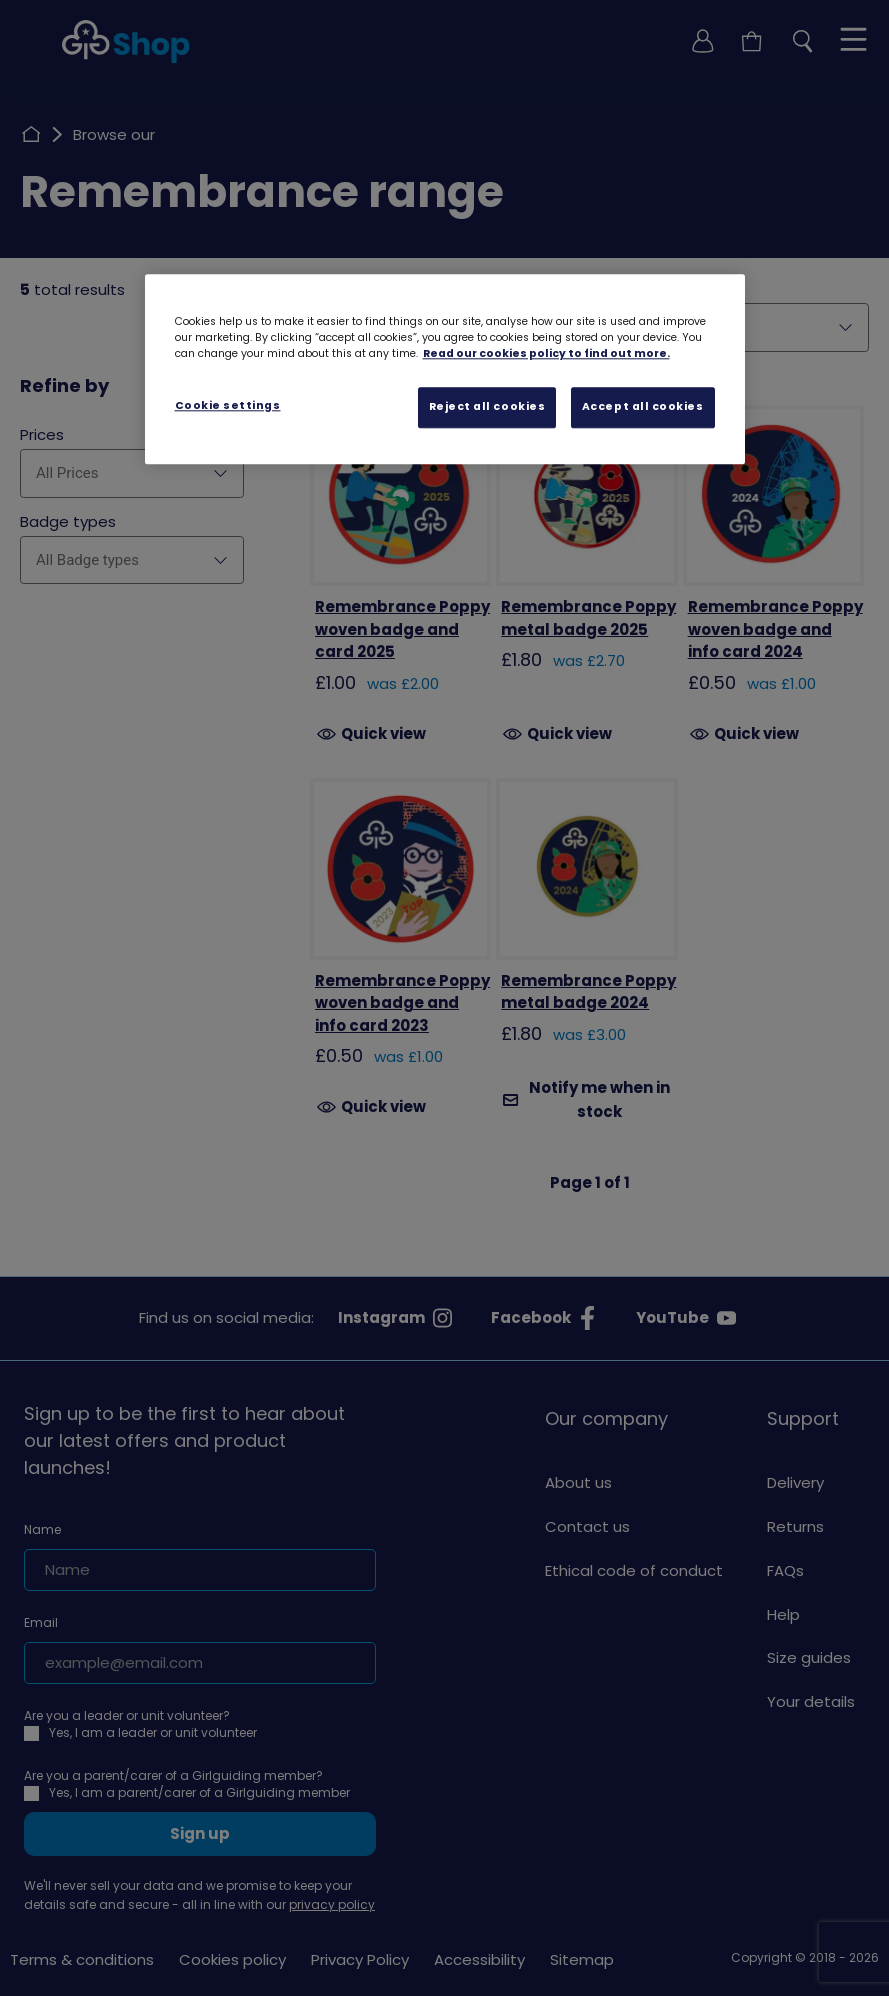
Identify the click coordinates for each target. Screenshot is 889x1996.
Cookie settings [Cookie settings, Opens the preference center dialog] (228, 406)
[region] (445, 370)
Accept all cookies (643, 407)
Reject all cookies (487, 407)
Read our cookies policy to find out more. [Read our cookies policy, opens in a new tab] (546, 354)
